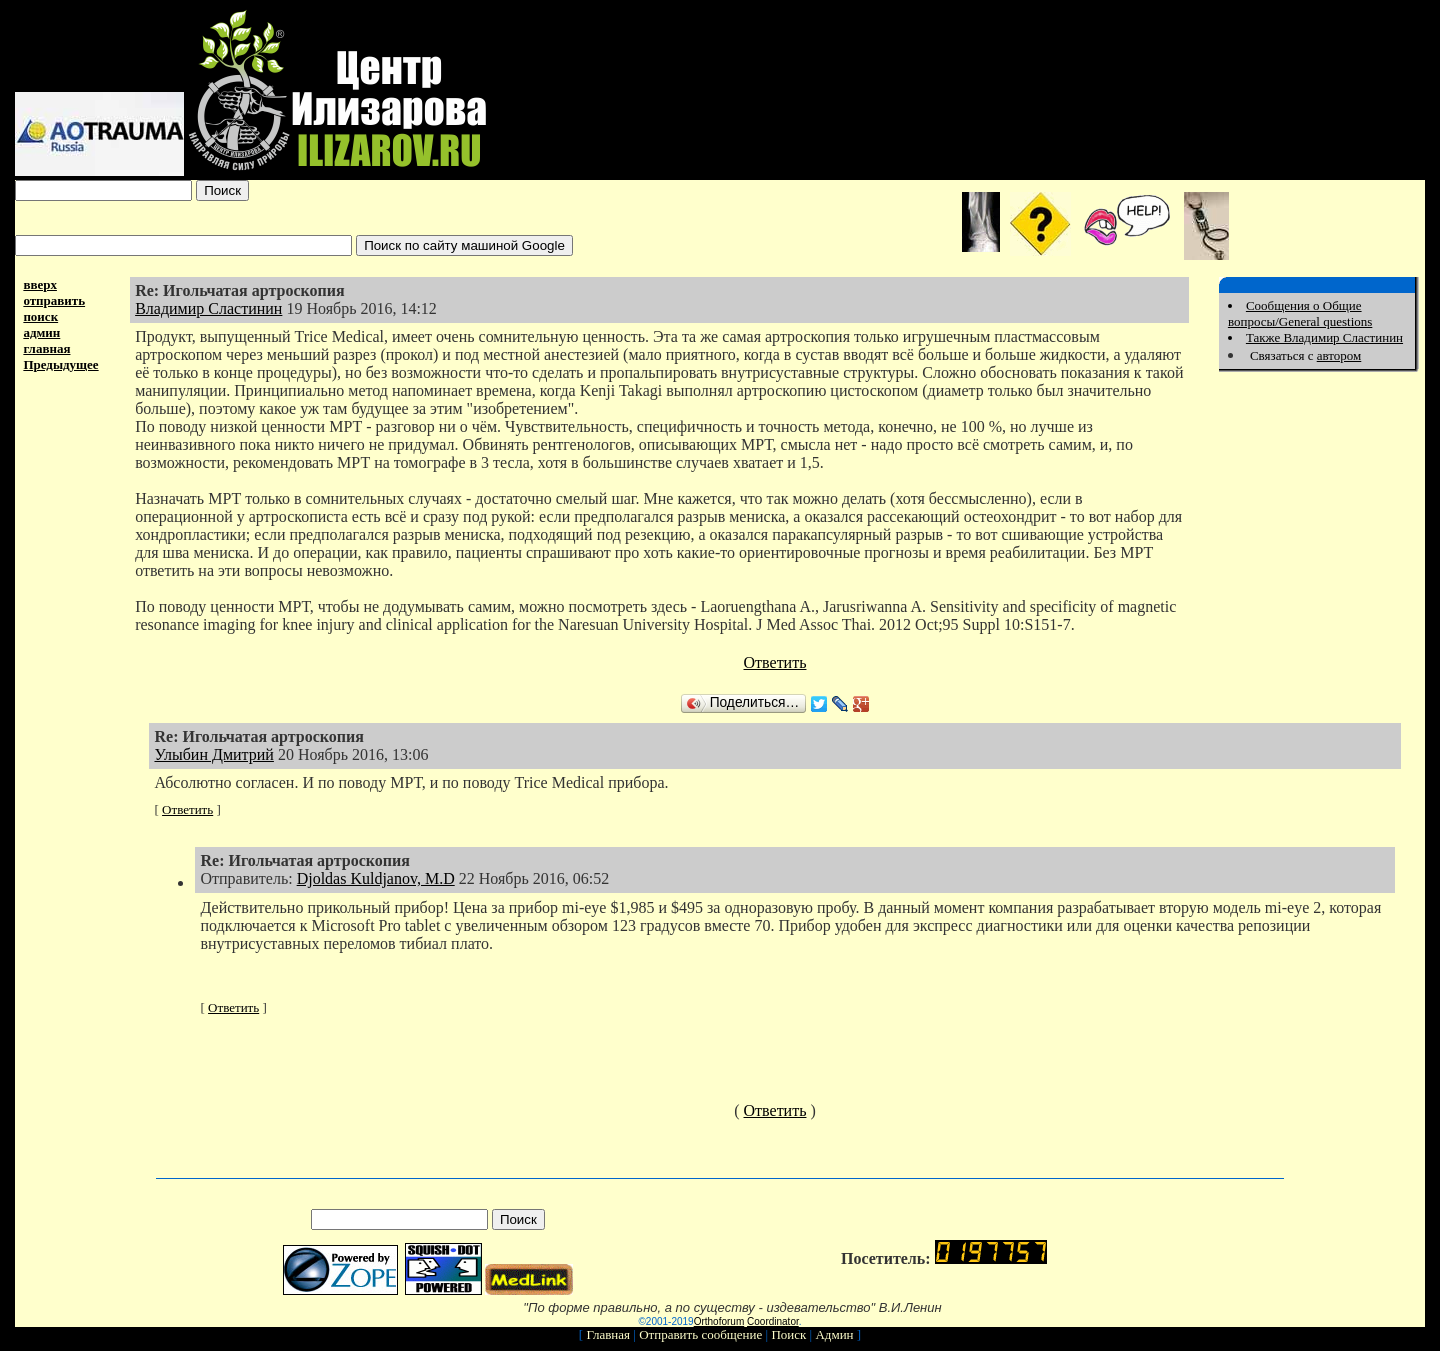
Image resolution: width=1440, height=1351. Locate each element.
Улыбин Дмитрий (213, 754)
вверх (40, 284)
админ (41, 332)
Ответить (775, 662)
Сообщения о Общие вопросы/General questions (1300, 313)
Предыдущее (60, 364)
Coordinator (773, 1321)
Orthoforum (719, 1321)
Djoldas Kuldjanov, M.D (376, 878)
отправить (54, 300)
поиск (40, 316)
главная (46, 348)
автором (1339, 355)
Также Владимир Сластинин (1324, 337)
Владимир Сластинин (208, 308)
